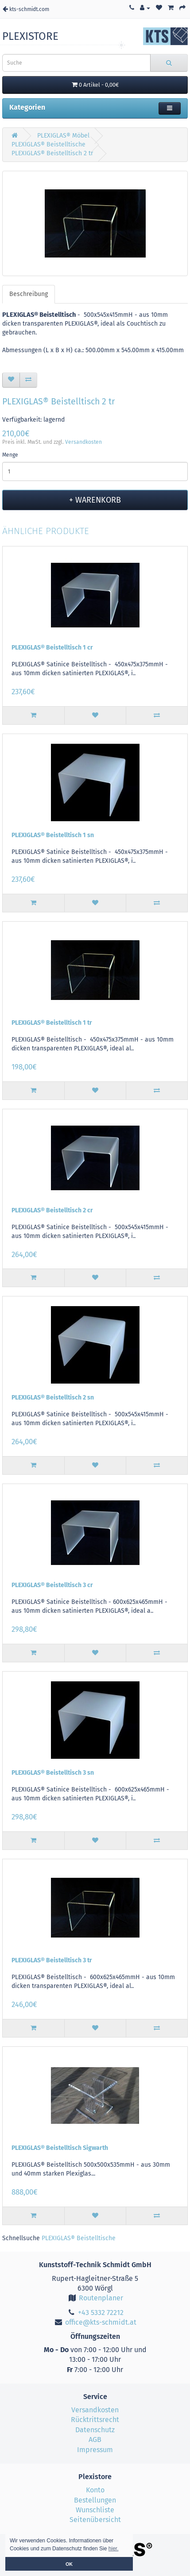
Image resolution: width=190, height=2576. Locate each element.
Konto (95, 2490)
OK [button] (69, 2564)
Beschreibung (28, 294)
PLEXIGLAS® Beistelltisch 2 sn (53, 1397)
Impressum (95, 2449)
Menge (10, 455)
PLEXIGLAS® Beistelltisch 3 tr (52, 1960)
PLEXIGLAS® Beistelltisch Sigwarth (60, 2148)
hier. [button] (114, 2548)
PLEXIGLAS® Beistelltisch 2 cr (52, 1210)
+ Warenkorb (95, 500)
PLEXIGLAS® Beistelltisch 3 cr (52, 1585)
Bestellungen (95, 2500)
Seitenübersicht (95, 2519)
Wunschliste (95, 2510)
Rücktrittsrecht (95, 2419)
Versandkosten (83, 442)
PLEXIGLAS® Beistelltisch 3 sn (53, 1772)
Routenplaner (95, 2298)
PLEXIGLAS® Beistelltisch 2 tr (52, 153)
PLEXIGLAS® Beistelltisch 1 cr (52, 647)
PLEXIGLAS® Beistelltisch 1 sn (53, 835)
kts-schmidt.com (26, 9)
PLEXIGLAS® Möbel (63, 135)
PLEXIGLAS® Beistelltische (48, 144)
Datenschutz (95, 2430)
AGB (95, 2439)
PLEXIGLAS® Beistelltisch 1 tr (52, 1023)
